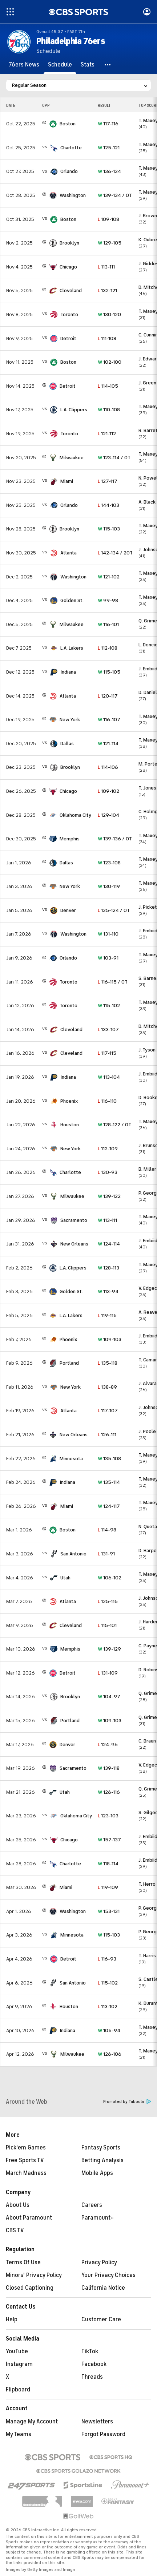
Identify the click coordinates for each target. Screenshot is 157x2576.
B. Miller (147, 1169)
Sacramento (73, 1220)
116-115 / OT (113, 982)
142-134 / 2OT (115, 553)
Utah (65, 1578)
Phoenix (69, 1101)
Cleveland (71, 290)
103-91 (108, 958)
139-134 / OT (115, 195)
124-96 (108, 1744)
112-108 (107, 648)
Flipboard (18, 2389)
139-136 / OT (115, 839)
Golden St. (72, 600)
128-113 (108, 1268)
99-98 (108, 600)
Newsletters (97, 2421)
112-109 (108, 1149)
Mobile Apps (97, 2173)
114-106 (108, 767)
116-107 (109, 719)
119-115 (107, 1315)
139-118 (109, 1768)
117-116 (108, 124)
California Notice (103, 2288)
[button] (108, 65)
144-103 (108, 505)
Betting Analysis (102, 2160)
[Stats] (87, 65)
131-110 (108, 934)
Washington (73, 195)
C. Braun (147, 1741)
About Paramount (29, 2217)
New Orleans (74, 1244)
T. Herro (147, 1884)
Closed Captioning (29, 2288)
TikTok (89, 2351)
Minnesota (71, 1458)
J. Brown (147, 216)
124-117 (109, 1506)
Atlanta (68, 553)
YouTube (17, 2351)
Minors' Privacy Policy (34, 2275)
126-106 (109, 2054)
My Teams (18, 2434)
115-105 (109, 672)
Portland (69, 1363)
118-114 (108, 1864)
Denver (68, 910)
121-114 (108, 743)
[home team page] (53, 124)
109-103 (109, 1339)
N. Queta (147, 1526)
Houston (69, 1125)
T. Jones (147, 788)
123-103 (108, 1816)
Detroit (68, 338)
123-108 (109, 863)
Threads (92, 2377)
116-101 (108, 624)
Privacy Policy (99, 2262)
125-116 (108, 1601)
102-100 (109, 362)
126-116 (109, 1792)
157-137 (109, 1840)
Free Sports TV (25, 2160)
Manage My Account (32, 2421)
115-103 (109, 529)
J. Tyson (147, 1050)
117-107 (108, 1411)
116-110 (107, 1101)
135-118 (107, 1363)
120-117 (108, 696)
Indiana (68, 672)
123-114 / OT (114, 458)
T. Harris (147, 1956)
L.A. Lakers (71, 648)
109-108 (108, 219)
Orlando (69, 171)
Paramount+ (97, 2217)
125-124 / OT (114, 910)
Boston (68, 124)
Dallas (67, 743)
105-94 (109, 2030)
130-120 (109, 314)
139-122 (109, 1196)
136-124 (109, 171)
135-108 (109, 1458)
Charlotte (71, 148)
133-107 (108, 1029)
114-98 (107, 1530)
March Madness (26, 2173)
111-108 (107, 338)
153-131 (109, 1911)
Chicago (68, 267)
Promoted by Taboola (127, 2101)
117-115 (107, 1053)
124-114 (109, 1244)
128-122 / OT (114, 1125)
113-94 (108, 1291)
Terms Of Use (23, 2262)
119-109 (108, 1887)
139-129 (109, 1649)
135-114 (109, 1482)
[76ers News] (24, 65)
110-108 (109, 410)
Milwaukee (72, 458)
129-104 (108, 815)
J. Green (147, 383)
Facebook (93, 2364)
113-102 (107, 2006)
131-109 (108, 1673)
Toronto (69, 314)
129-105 (109, 243)
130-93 (107, 1172)
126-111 (107, 1435)
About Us (17, 2205)
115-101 (107, 1625)
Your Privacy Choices (108, 2275)
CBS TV (15, 2230)
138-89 (107, 1387)
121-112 (107, 434)
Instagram (19, 2364)
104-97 (109, 1696)
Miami (66, 481)
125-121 (109, 148)
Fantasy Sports (100, 2147)
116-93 (107, 1959)
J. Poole (147, 1431)
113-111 (106, 267)
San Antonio (73, 1554)
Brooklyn (69, 243)
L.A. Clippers (73, 410)
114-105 (108, 386)
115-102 (109, 1005)
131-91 (106, 1554)
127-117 (107, 481)
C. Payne (147, 1646)
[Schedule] (60, 65)
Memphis (70, 839)
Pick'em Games (26, 2147)
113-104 (109, 1077)
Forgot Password (103, 2434)
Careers (91, 2205)
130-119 (109, 886)
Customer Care (101, 2319)
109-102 (108, 791)
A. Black (147, 502)
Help (11, 2319)
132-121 (107, 290)
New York (70, 719)
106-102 (109, 1578)
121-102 (109, 577)
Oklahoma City (75, 815)
